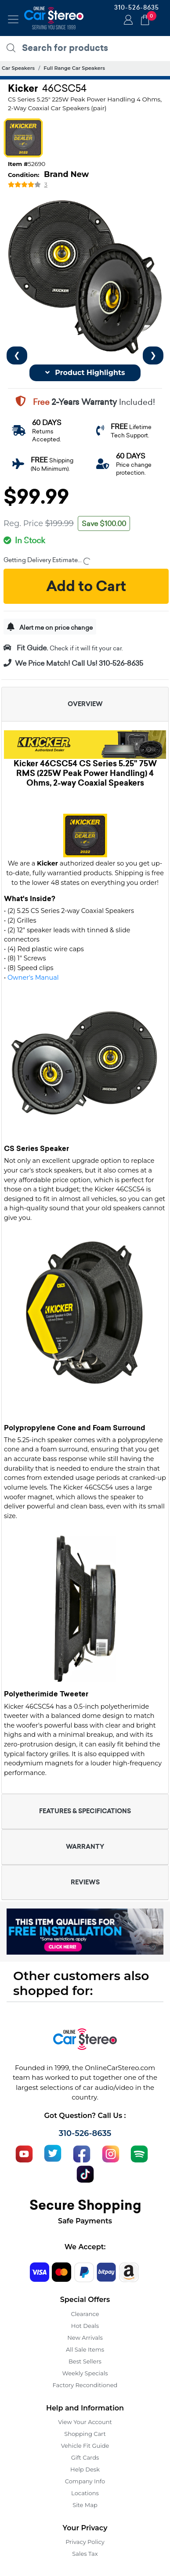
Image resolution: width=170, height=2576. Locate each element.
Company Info (85, 2481)
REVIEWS (85, 1882)
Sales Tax (85, 2553)
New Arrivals (84, 2337)
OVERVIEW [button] (85, 704)
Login (127, 20)
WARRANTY (85, 1846)
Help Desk (85, 2469)
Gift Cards (85, 2457)
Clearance (85, 2313)
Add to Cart (86, 586)
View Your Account (85, 2421)
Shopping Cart (85, 2433)
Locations (85, 2493)
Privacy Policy (84, 2541)
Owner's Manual (33, 977)
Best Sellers (85, 2361)
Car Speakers (18, 68)
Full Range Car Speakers (74, 68)
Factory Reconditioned (85, 2384)
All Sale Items (85, 2349)
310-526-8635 (136, 7)
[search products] (87, 48)
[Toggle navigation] (13, 19)
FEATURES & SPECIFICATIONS (85, 1811)
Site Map (85, 2504)
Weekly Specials (85, 2373)
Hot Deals (85, 2325)
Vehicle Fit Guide (85, 2445)
